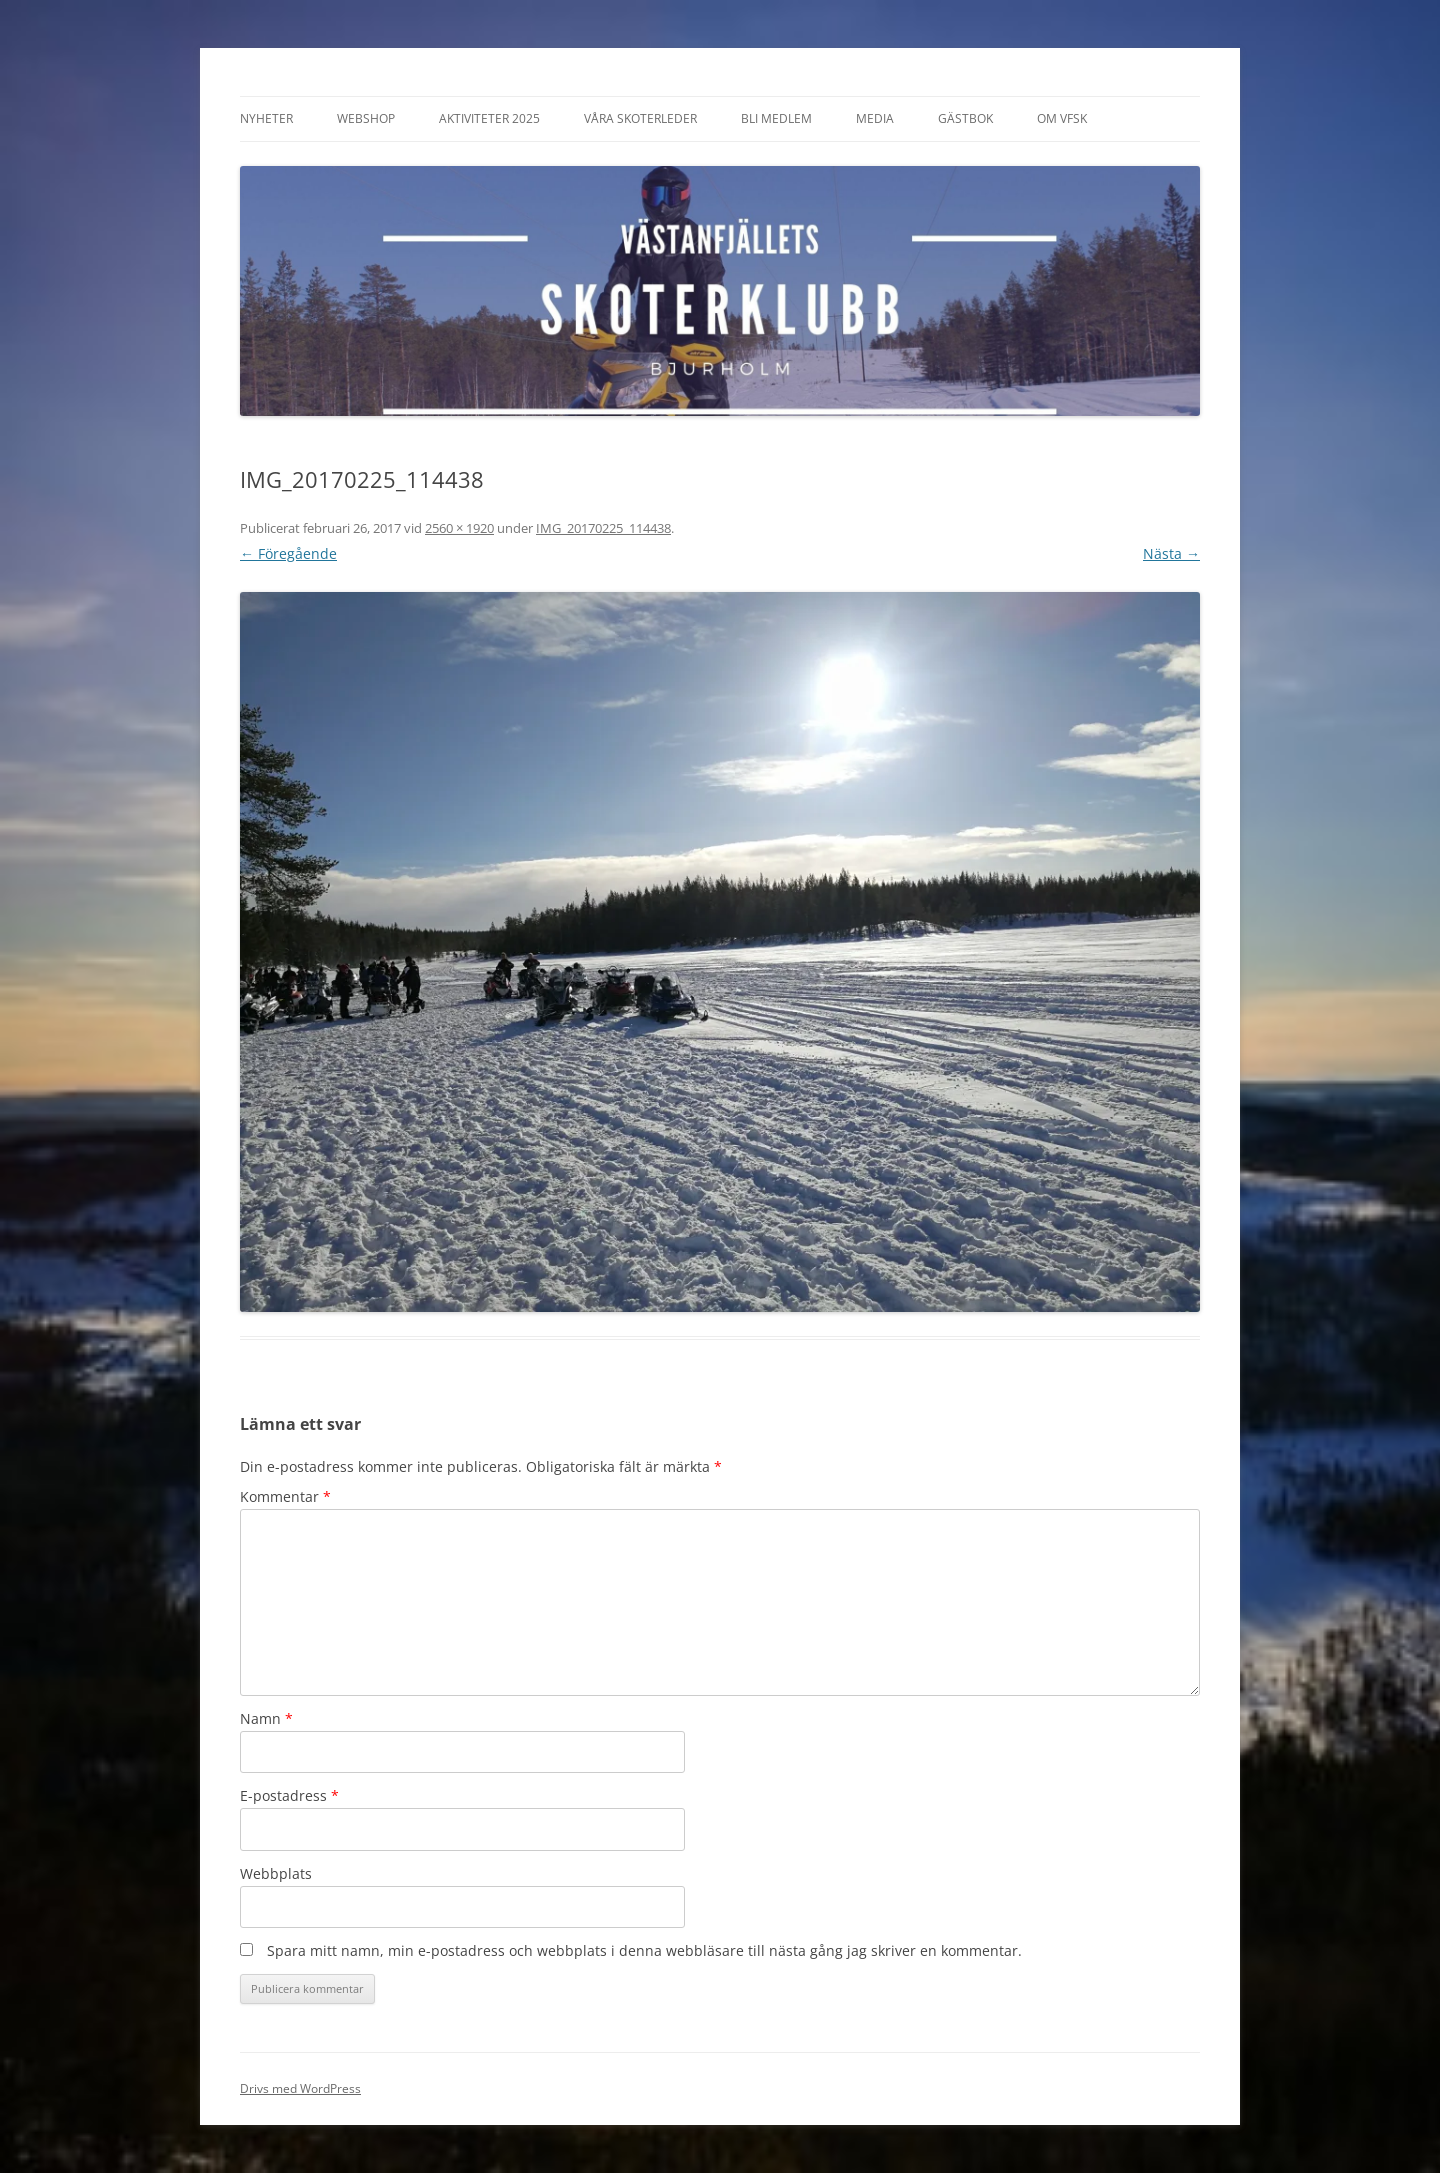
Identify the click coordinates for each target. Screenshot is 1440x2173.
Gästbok (965, 118)
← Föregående (288, 553)
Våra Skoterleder (640, 118)
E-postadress (289, 1795)
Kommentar (285, 1496)
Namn (266, 1718)
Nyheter (266, 118)
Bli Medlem (776, 118)
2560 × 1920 (459, 528)
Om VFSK (1062, 118)
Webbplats (276, 1873)
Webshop (366, 118)
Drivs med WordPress (300, 2088)
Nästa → (1171, 553)
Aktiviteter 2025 (489, 118)
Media (875, 118)
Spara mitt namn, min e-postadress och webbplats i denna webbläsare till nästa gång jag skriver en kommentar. (644, 1950)
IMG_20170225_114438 (603, 528)
